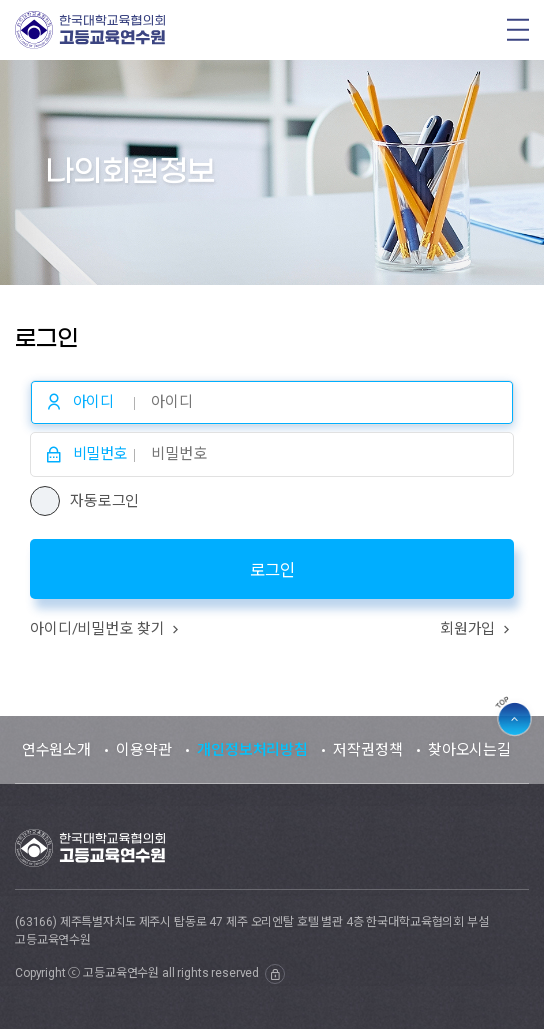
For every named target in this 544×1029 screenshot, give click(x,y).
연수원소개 (56, 750)
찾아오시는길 (469, 750)
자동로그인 (104, 501)
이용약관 (143, 750)
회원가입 (477, 629)
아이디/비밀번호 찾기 (106, 629)
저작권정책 (367, 750)
